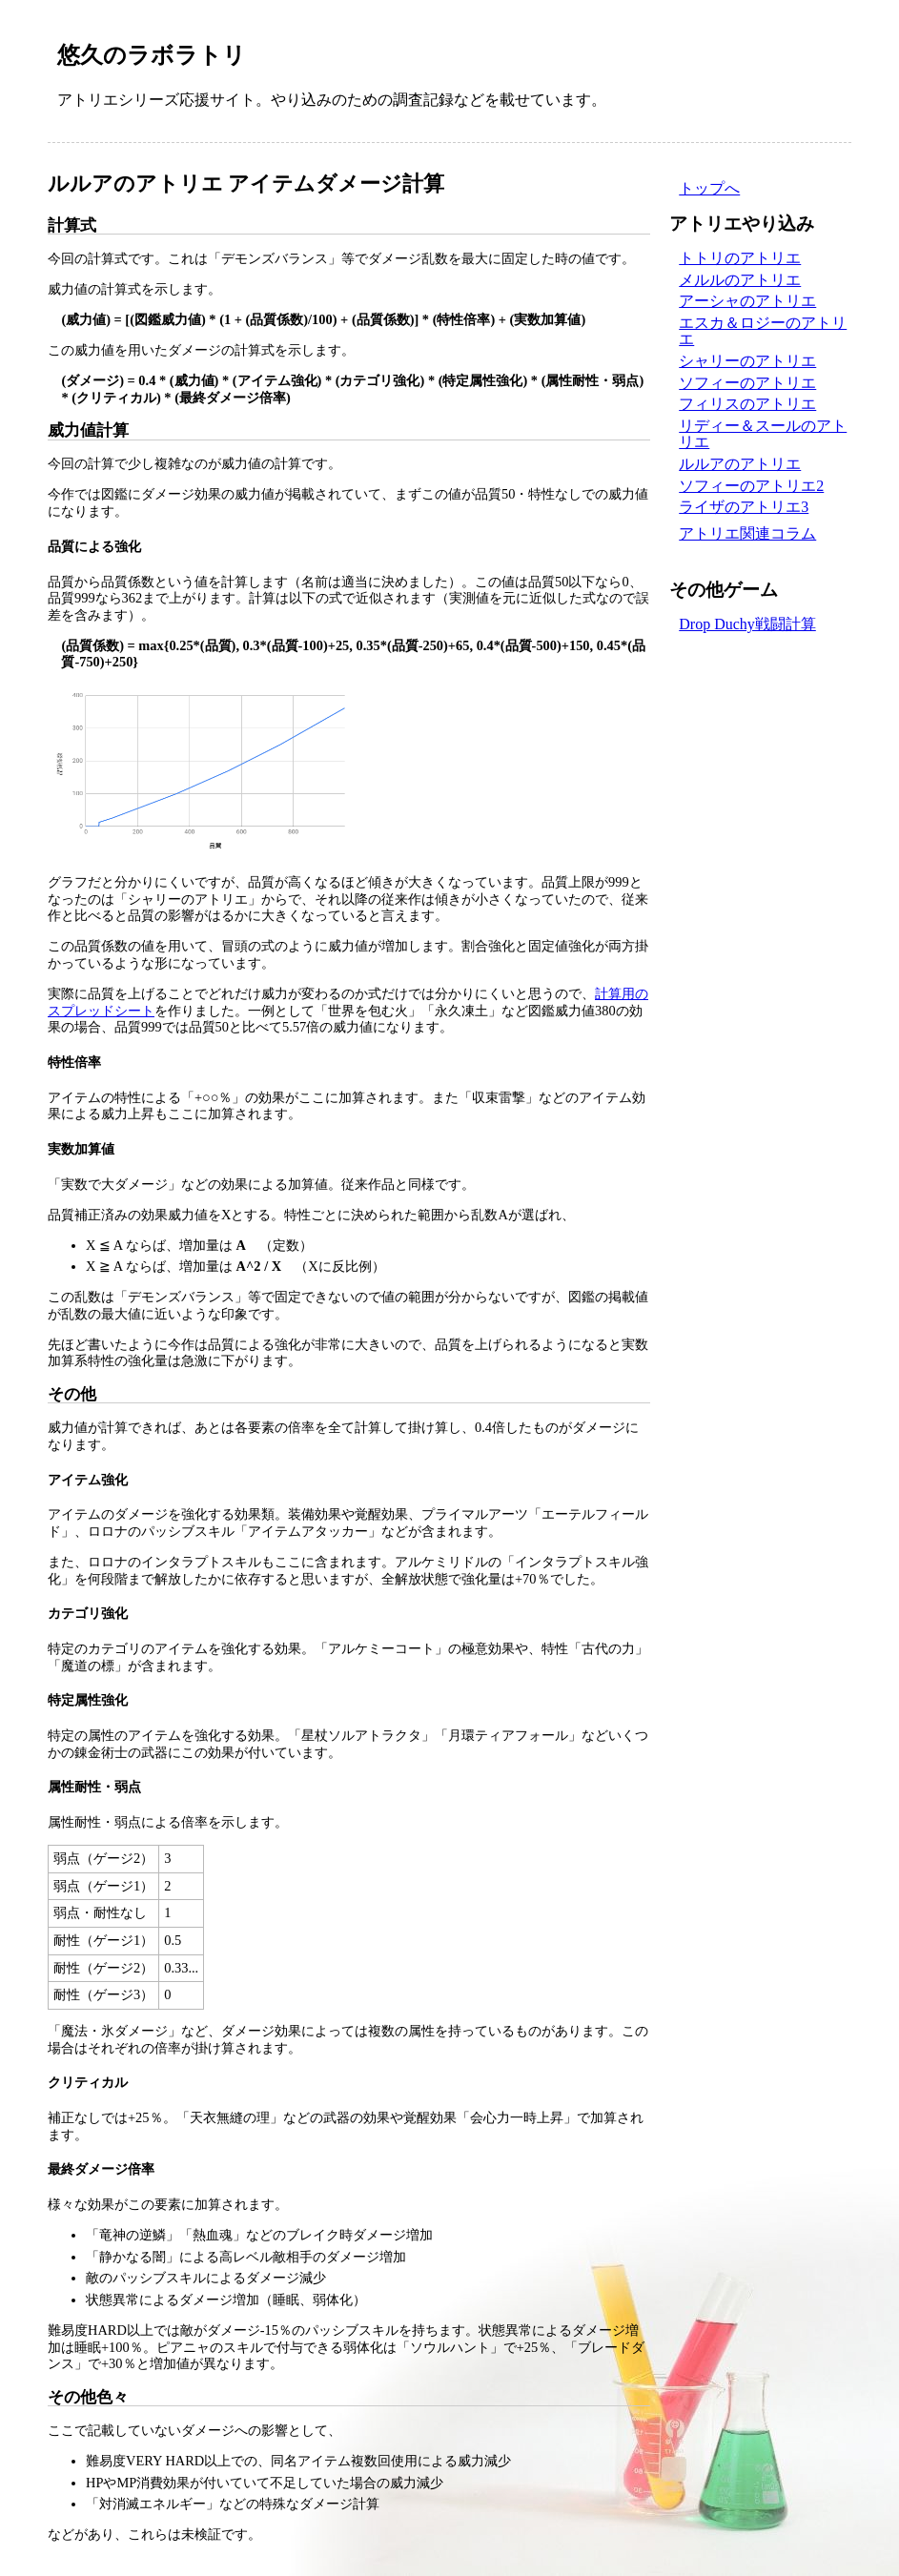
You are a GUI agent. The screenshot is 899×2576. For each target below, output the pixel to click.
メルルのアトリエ (740, 280)
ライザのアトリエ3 (743, 507)
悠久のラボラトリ (151, 55)
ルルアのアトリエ (740, 464)
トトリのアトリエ (740, 258)
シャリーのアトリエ (747, 361)
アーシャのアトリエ (747, 301)
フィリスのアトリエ (747, 404)
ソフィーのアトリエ (747, 383)
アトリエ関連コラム (747, 533)
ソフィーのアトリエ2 (751, 486)
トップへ (709, 188)
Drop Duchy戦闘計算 (747, 624)
